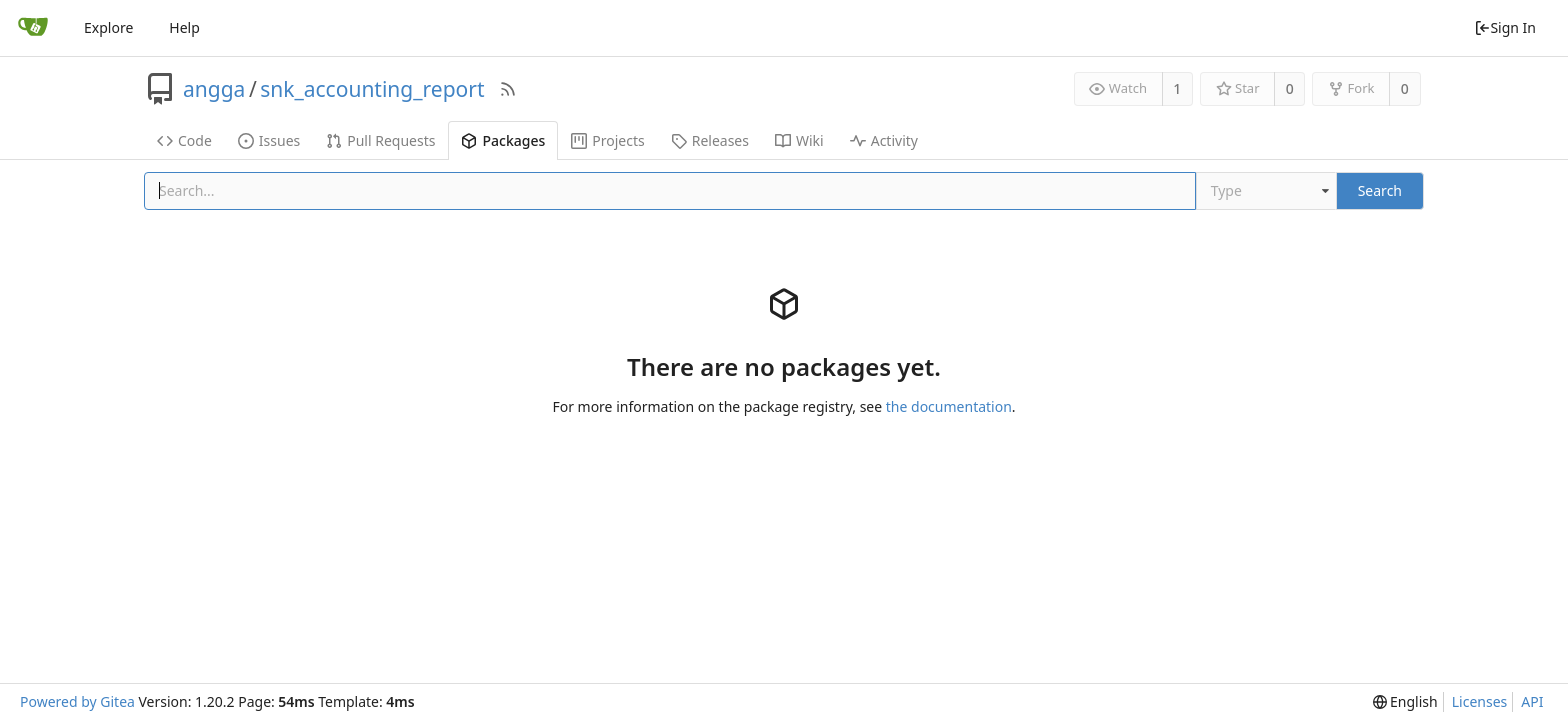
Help (184, 27)
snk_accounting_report (372, 89)
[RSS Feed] (508, 89)
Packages (503, 140)
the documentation (949, 406)
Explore (108, 27)
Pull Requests (380, 140)
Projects (607, 140)
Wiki (799, 140)
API (1532, 701)
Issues (269, 140)
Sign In (1505, 27)
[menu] (1405, 702)
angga (214, 89)
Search (1380, 190)
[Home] (33, 28)
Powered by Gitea (77, 701)
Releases (710, 140)
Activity (884, 140)
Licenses (1480, 701)
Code (184, 140)
